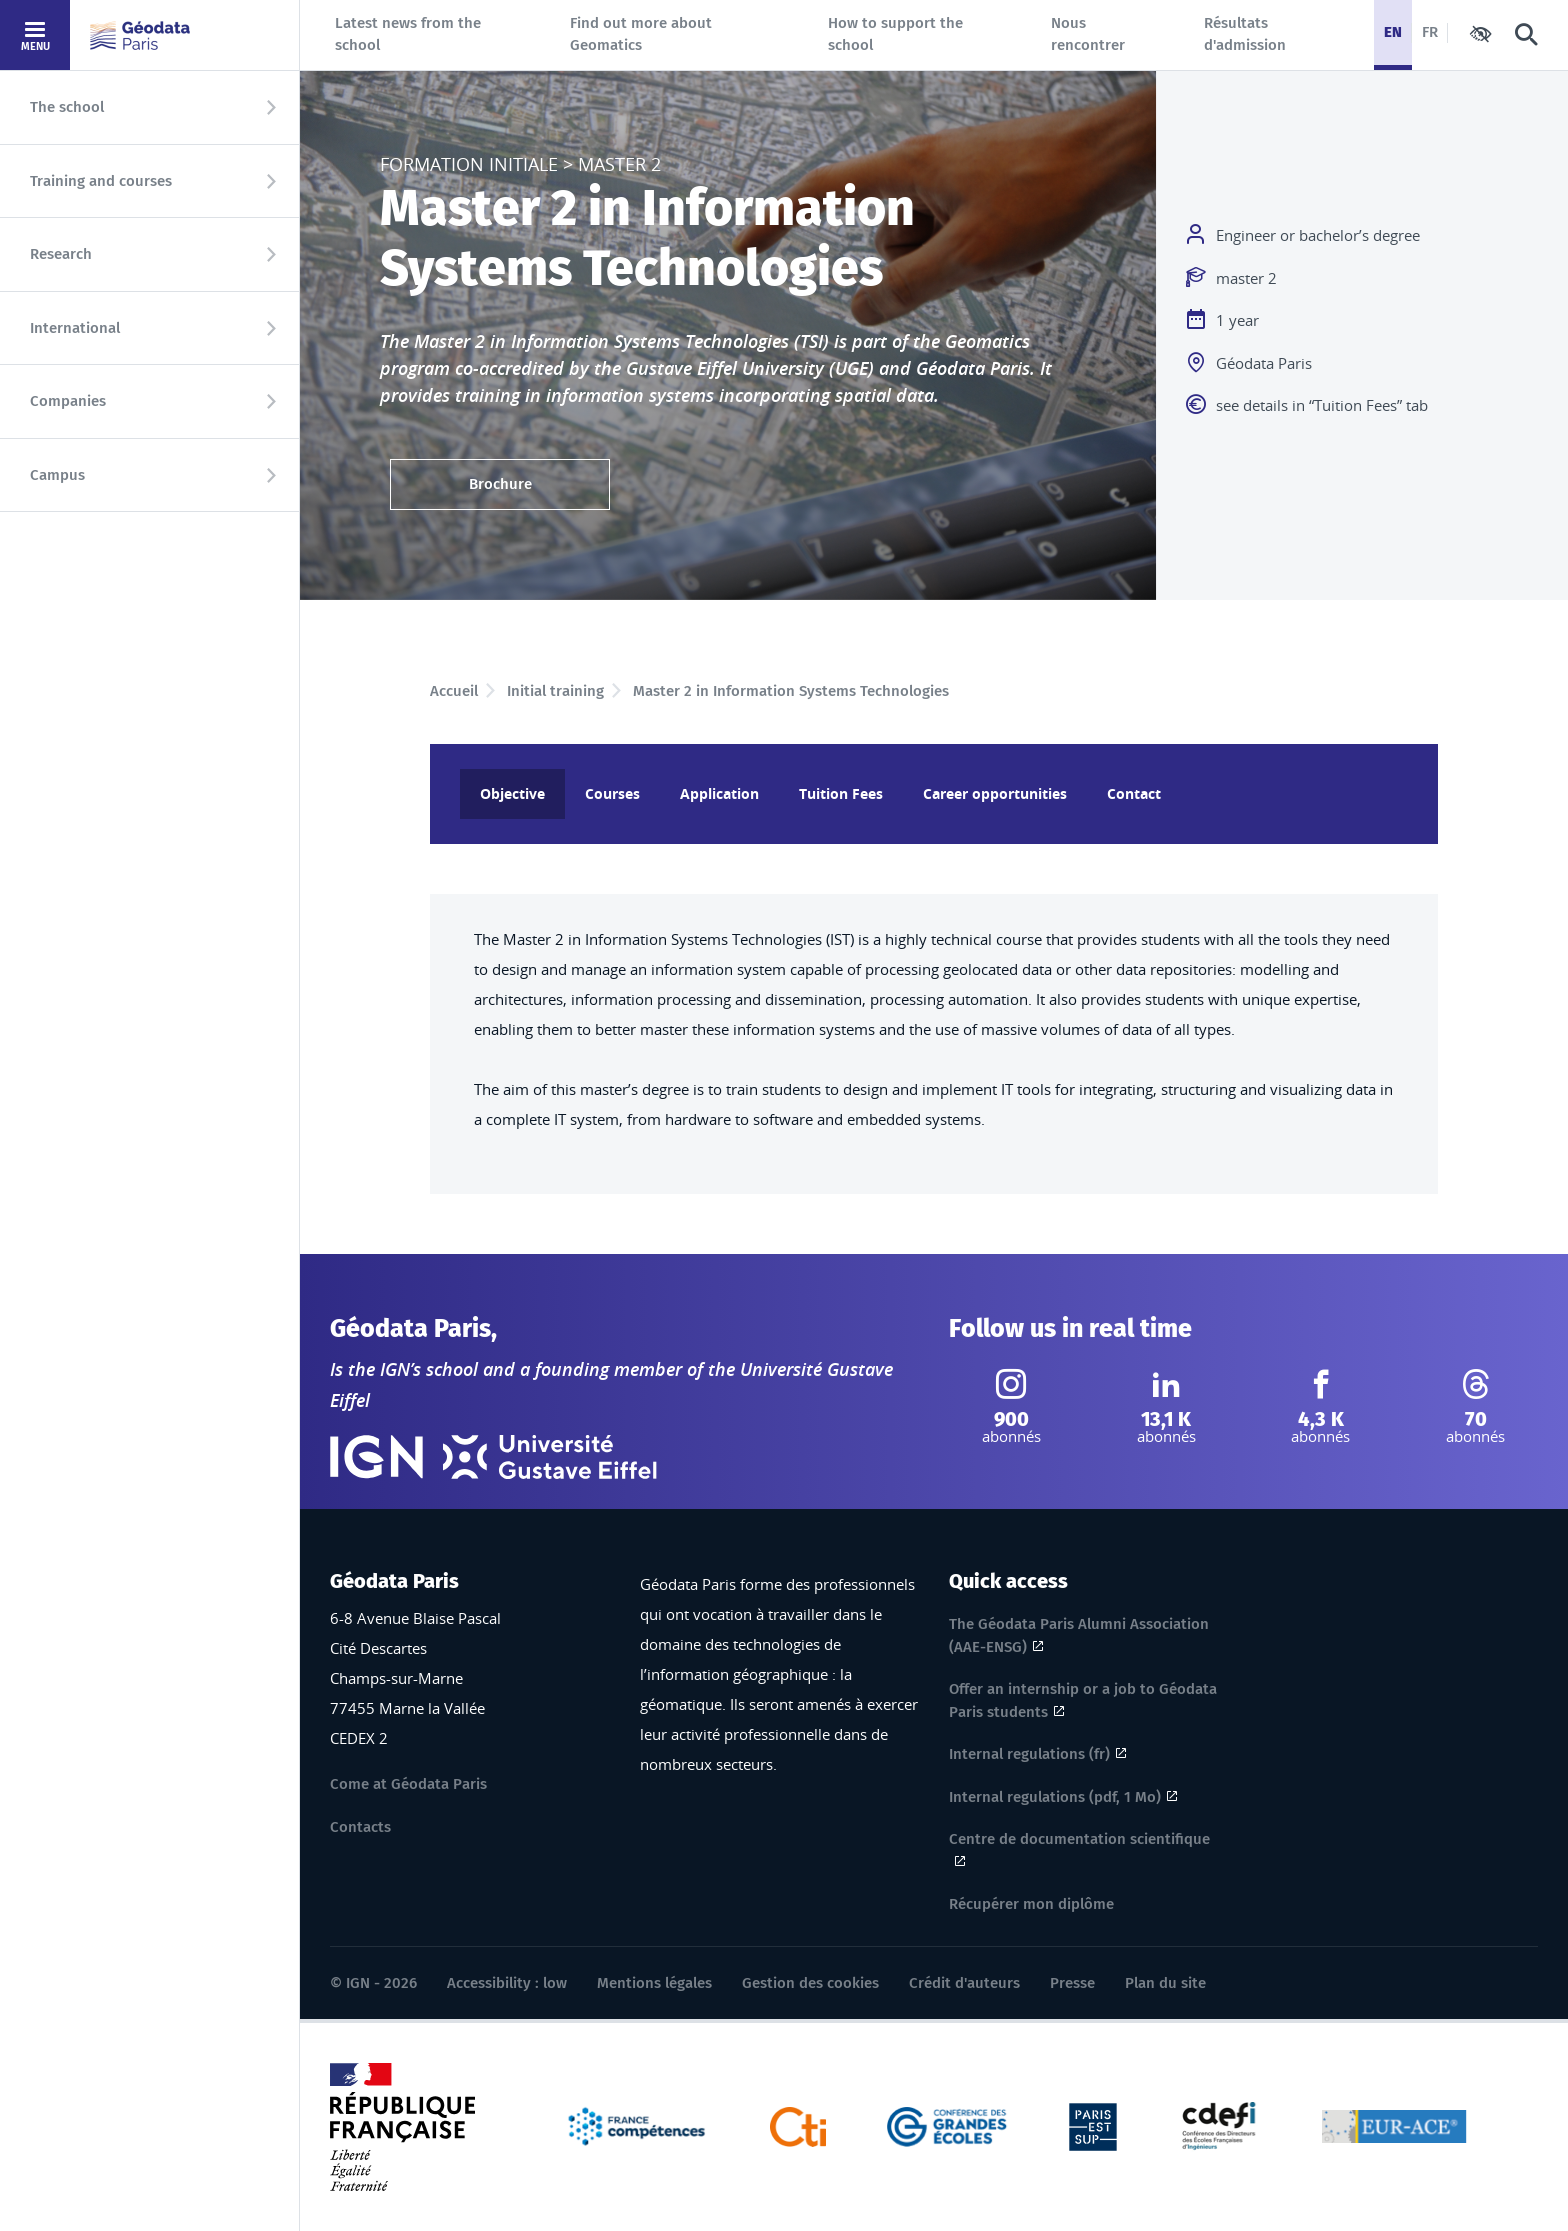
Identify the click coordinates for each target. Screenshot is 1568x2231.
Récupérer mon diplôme (1031, 1904)
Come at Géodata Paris (408, 1784)
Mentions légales (654, 1983)
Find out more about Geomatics (641, 34)
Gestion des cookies (810, 1983)
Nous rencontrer (1088, 34)
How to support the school (895, 34)
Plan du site (1165, 1983)
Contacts (360, 1827)
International (75, 328)
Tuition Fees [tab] (841, 793)
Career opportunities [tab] (995, 793)
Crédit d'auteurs (964, 1983)
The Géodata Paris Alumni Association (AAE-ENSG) (1079, 1635)
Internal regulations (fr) (1029, 1754)
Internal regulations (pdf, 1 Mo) (1055, 1797)
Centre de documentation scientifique (1079, 1841)
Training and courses (101, 181)
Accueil (454, 691)
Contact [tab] (1134, 793)
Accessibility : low (507, 1983)
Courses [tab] (612, 793)
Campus (57, 475)
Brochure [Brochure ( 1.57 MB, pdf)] (500, 484)
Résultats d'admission (1245, 34)
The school (67, 107)
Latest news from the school (408, 34)
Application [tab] (719, 793)
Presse (1072, 1983)
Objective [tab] (512, 793)
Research (61, 254)
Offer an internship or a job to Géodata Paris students (1083, 1700)
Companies (68, 401)
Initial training (555, 691)
